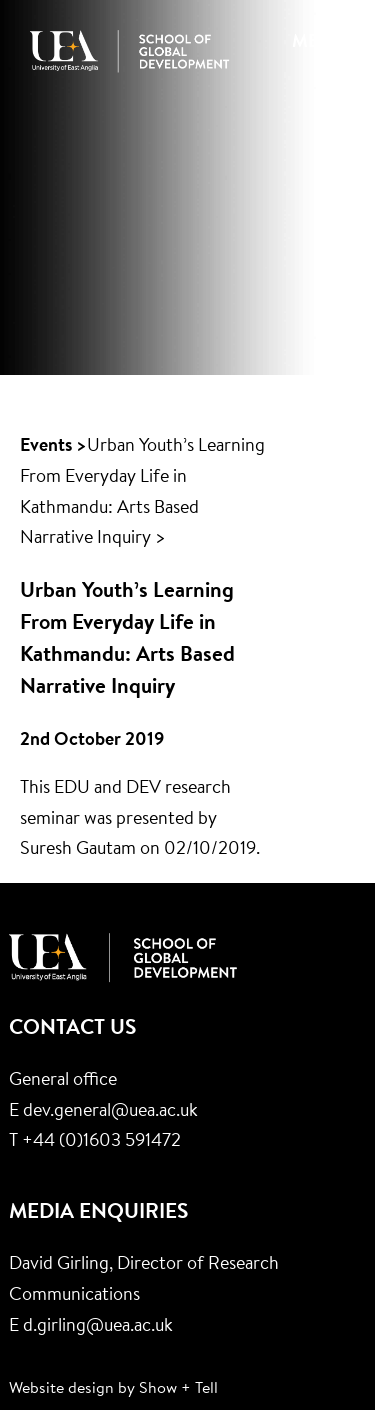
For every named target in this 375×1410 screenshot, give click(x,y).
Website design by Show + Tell (113, 1389)
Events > (53, 447)
